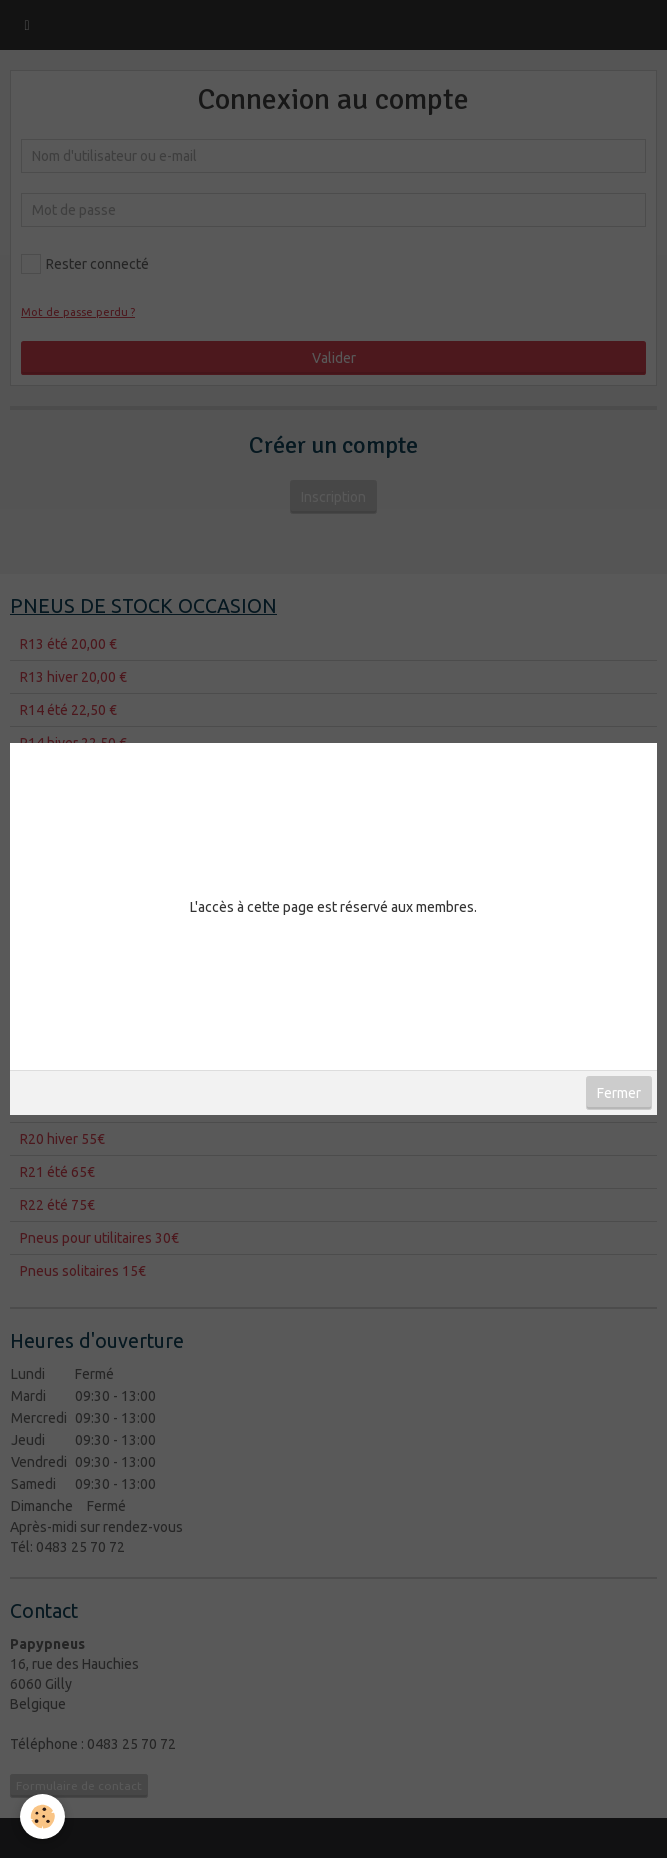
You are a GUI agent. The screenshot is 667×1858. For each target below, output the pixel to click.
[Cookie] (42, 1816)
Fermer (619, 1093)
